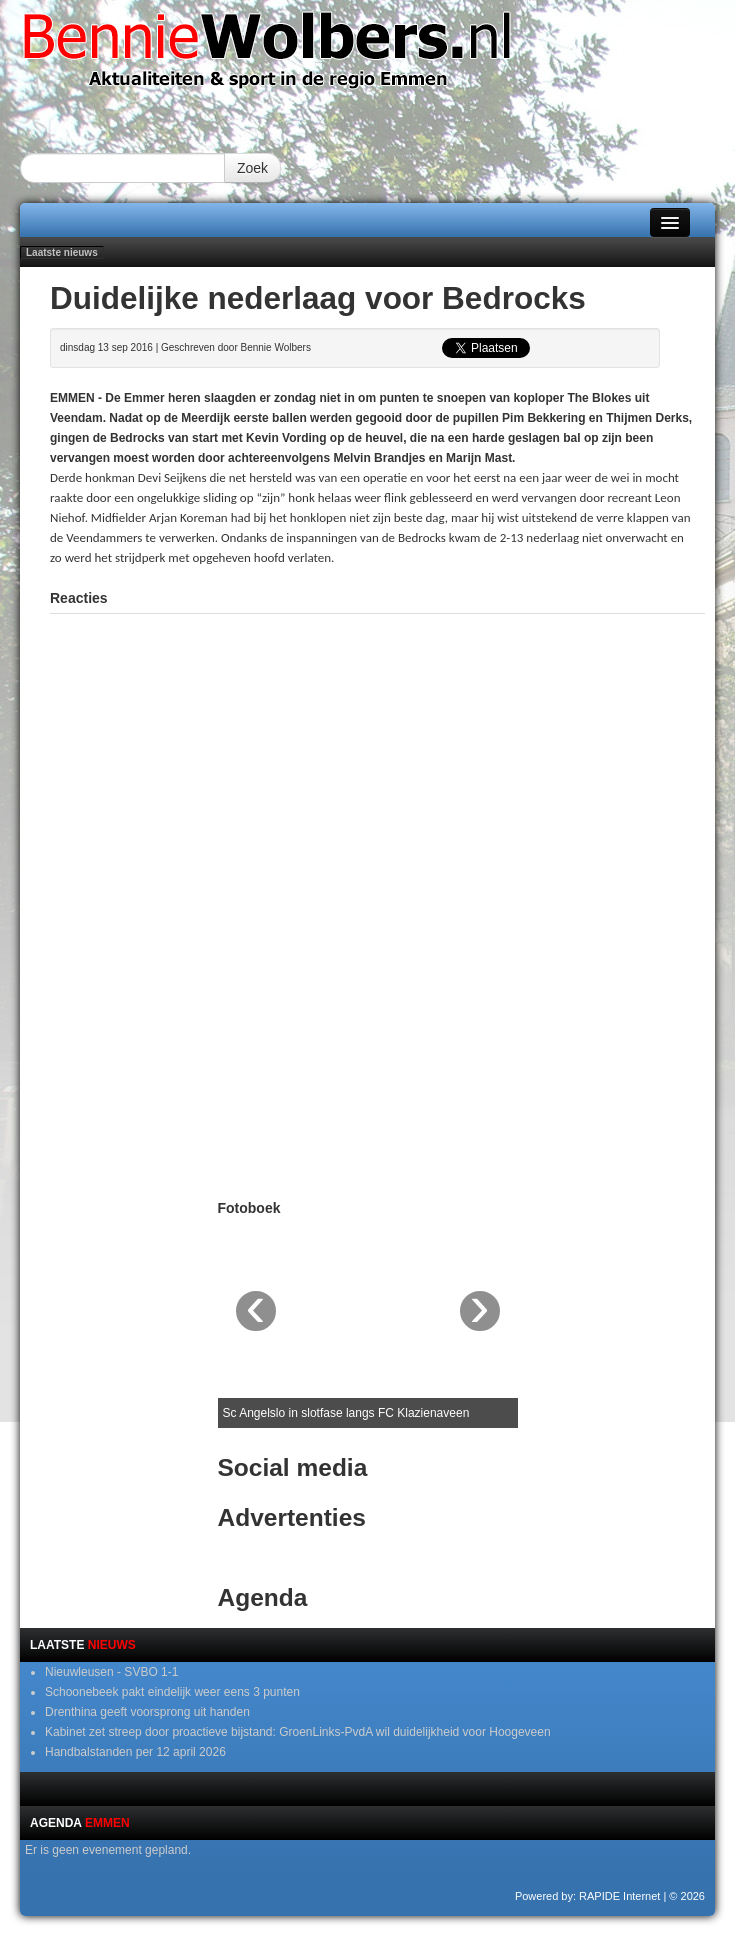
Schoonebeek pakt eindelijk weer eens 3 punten (172, 1692)
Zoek (252, 168)
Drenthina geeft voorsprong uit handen (147, 1712)
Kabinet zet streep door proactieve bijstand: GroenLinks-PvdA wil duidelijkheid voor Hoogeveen (298, 1732)
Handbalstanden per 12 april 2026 (135, 1752)
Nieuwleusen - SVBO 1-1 (111, 1672)
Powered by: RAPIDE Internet (588, 1896)
